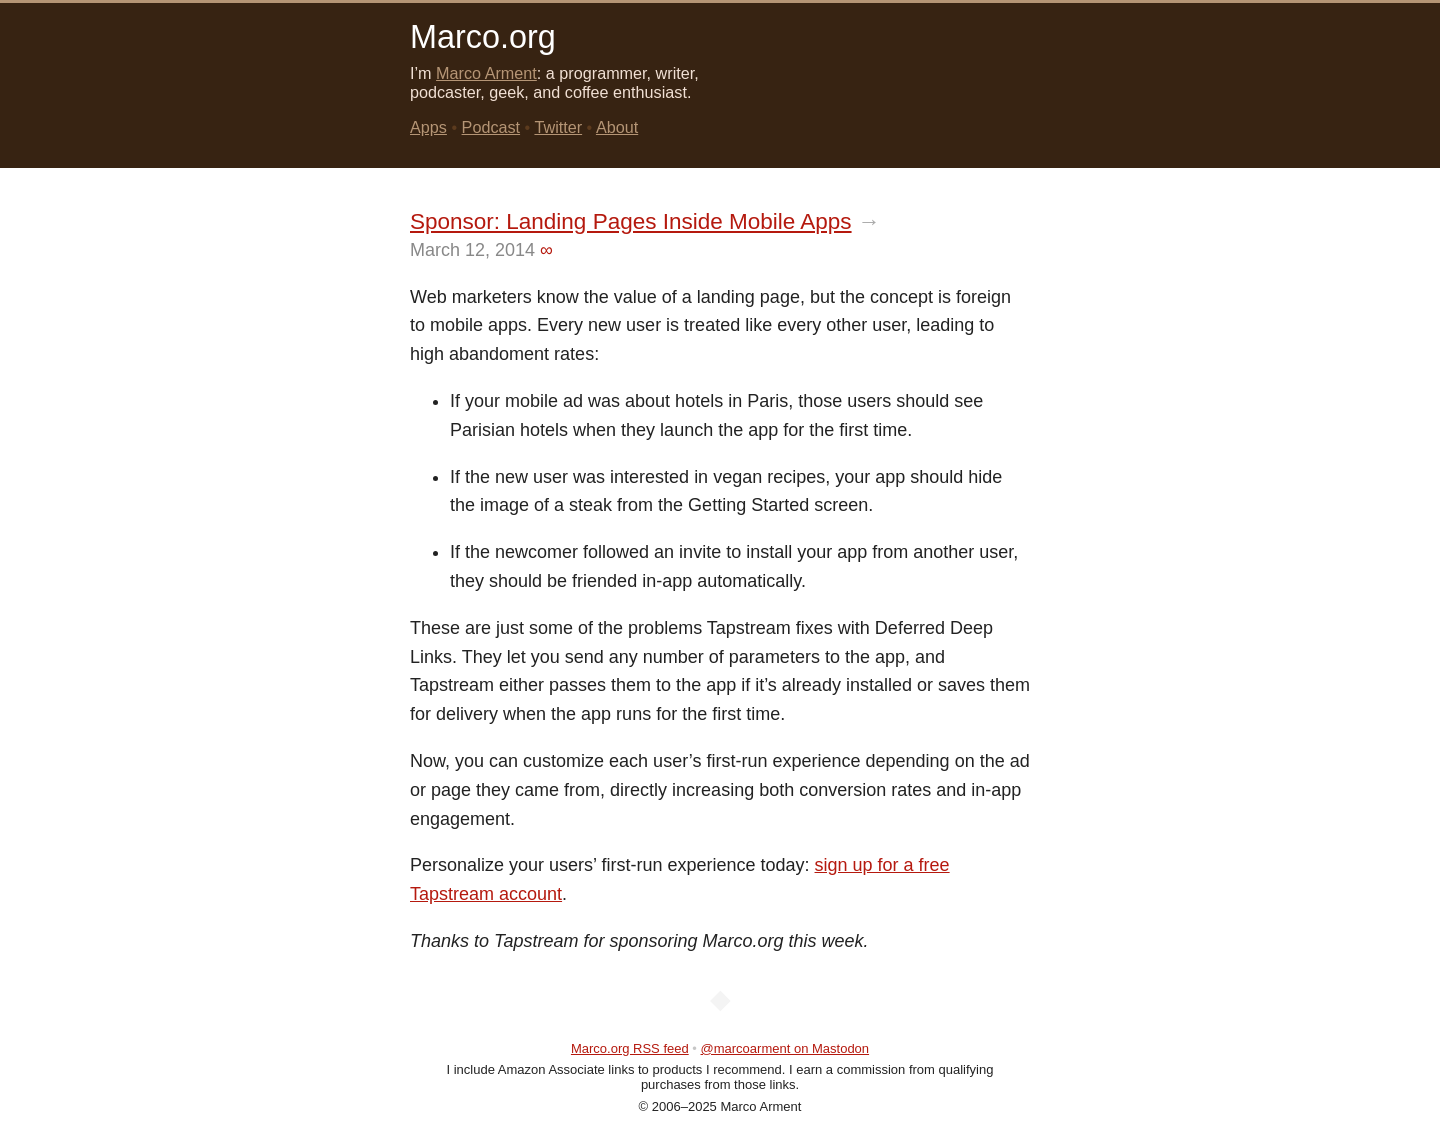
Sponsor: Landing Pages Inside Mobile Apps (631, 221)
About (617, 127)
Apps (428, 127)
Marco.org (483, 37)
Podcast (491, 127)
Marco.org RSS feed (630, 1048)
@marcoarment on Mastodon (785, 1048)
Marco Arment (486, 73)
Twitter (558, 127)
